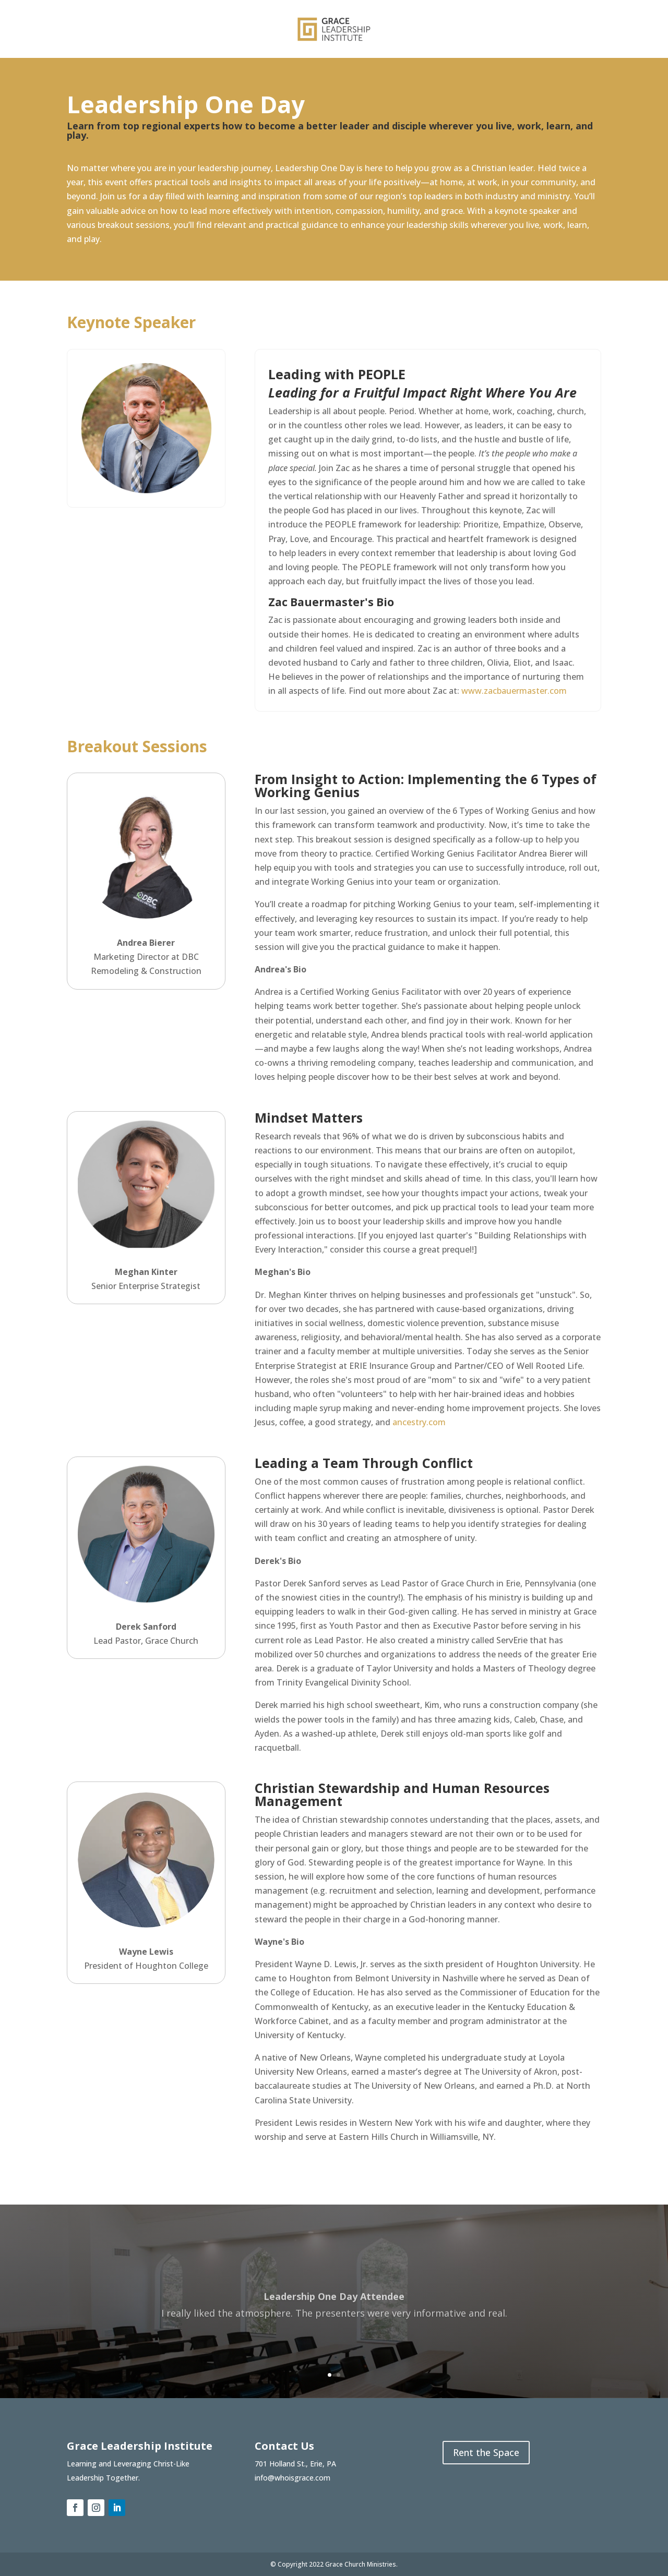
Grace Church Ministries (360, 2564)
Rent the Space (486, 2452)
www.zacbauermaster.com (514, 690)
